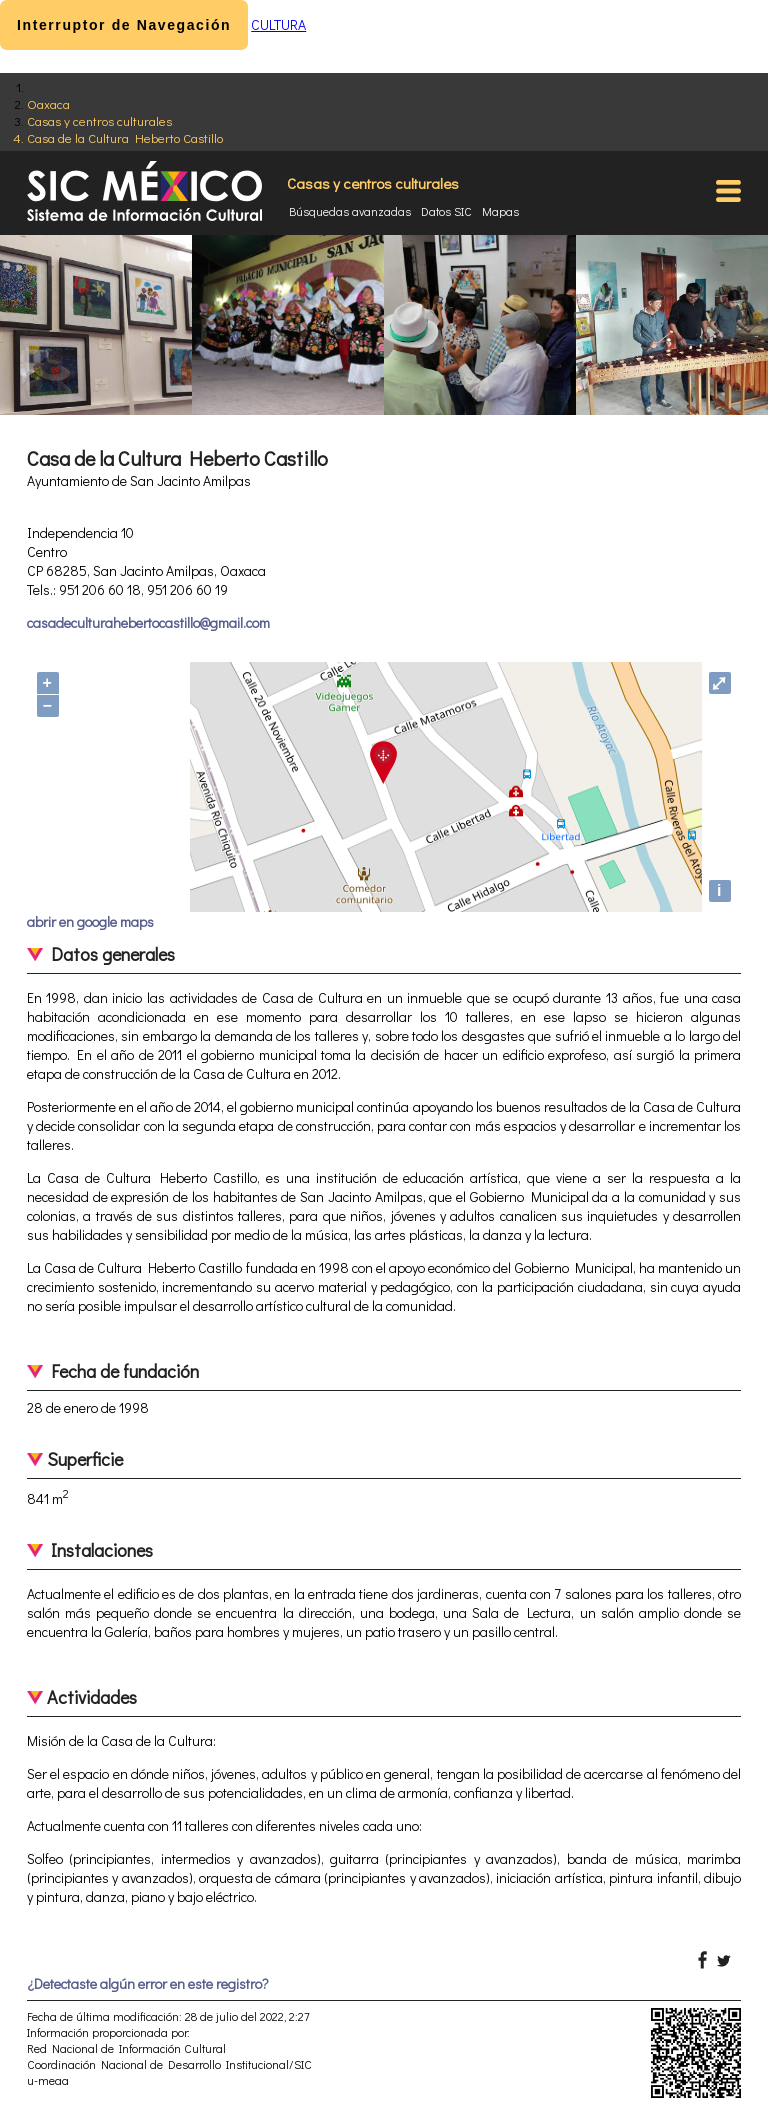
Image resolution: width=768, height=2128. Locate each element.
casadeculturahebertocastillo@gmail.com (148, 622)
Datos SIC (446, 211)
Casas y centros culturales (99, 120)
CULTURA (278, 24)
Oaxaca (48, 103)
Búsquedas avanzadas (350, 211)
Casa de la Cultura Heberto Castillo (125, 137)
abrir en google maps (90, 921)
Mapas (500, 211)
